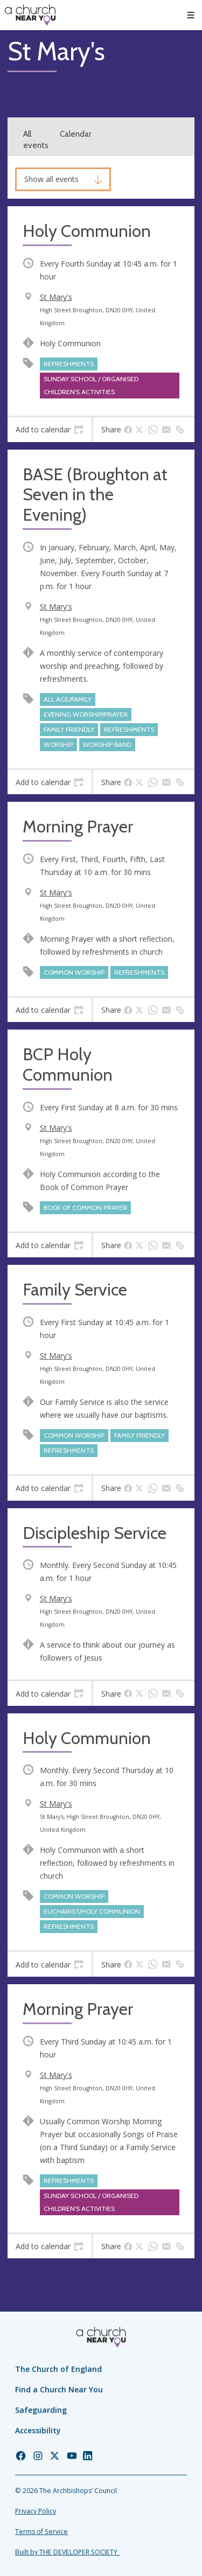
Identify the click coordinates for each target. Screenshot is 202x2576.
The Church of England (58, 2369)
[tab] (50, 429)
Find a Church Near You (59, 2389)
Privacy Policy (35, 2511)
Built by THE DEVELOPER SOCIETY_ (67, 2552)
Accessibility (38, 2430)
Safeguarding (41, 2410)
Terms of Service (41, 2531)
